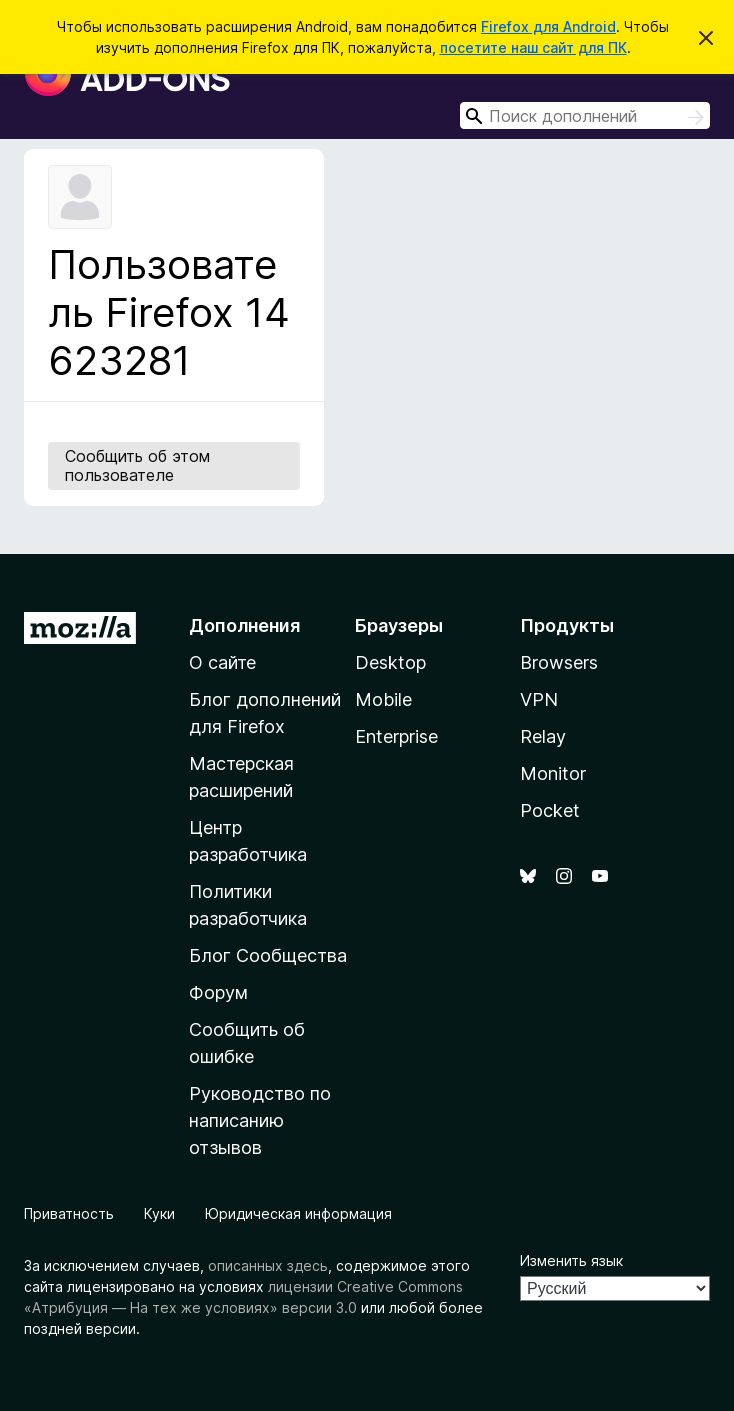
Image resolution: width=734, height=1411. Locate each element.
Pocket (550, 810)
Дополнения (244, 625)
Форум (218, 992)
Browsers (559, 662)
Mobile (383, 699)
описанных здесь (268, 1265)
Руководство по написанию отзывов (260, 1120)
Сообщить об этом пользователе (137, 465)
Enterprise (396, 736)
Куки (159, 1213)
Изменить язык (571, 1260)
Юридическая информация (298, 1213)
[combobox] (585, 115)
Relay (543, 736)
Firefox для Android (548, 26)
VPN (539, 699)
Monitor (553, 773)
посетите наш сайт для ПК (533, 47)
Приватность (69, 1213)
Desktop (390, 662)
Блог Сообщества (268, 955)
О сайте (222, 662)
